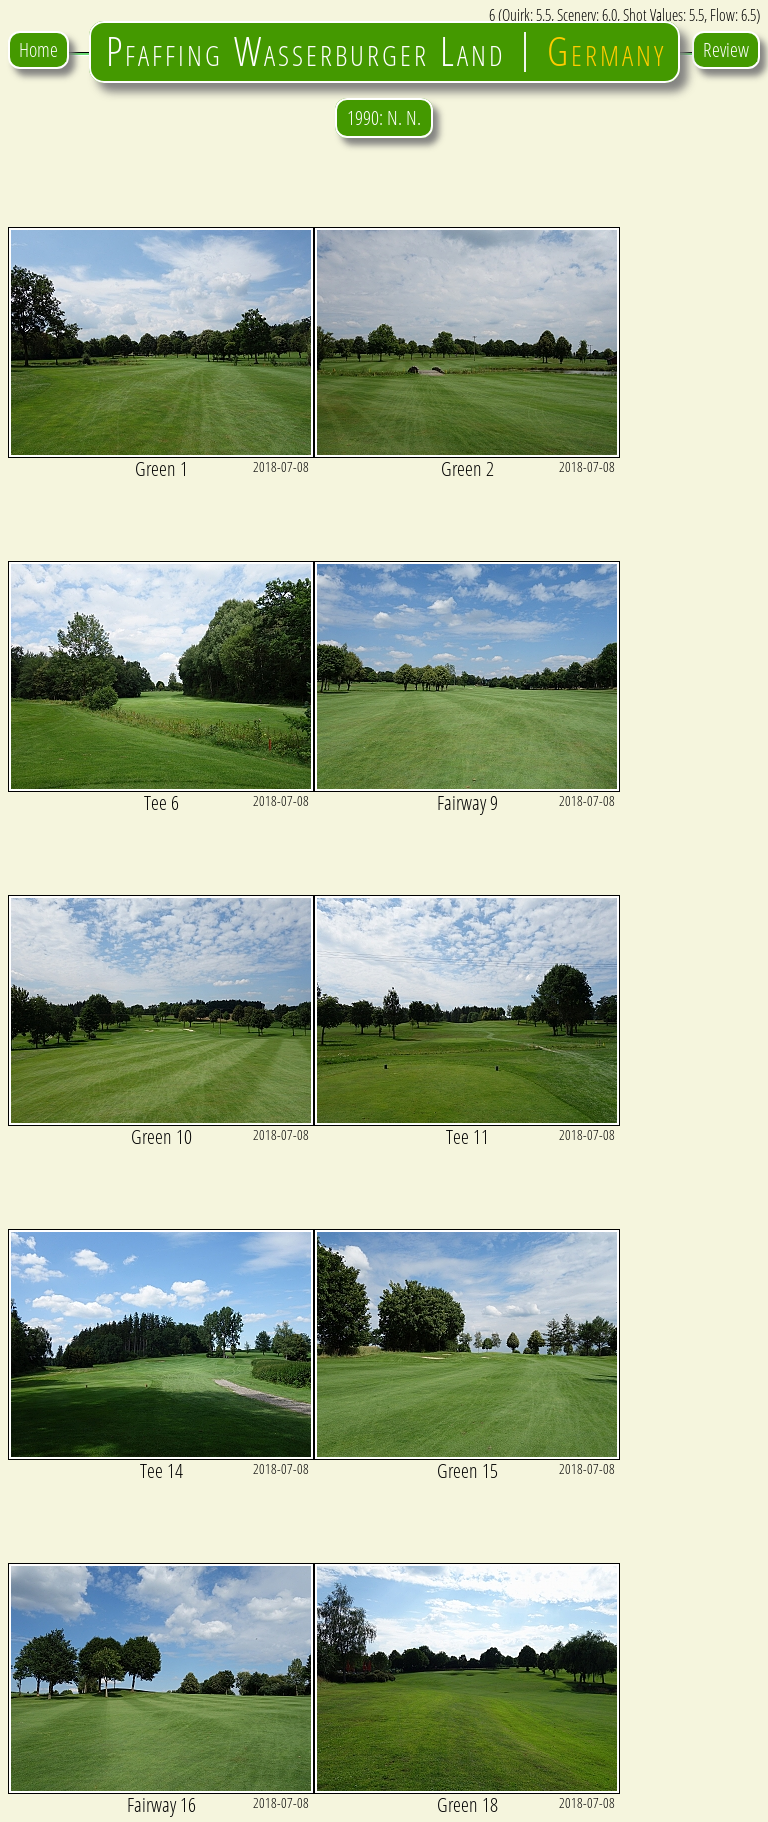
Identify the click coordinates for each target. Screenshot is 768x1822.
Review (726, 49)
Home (38, 49)
